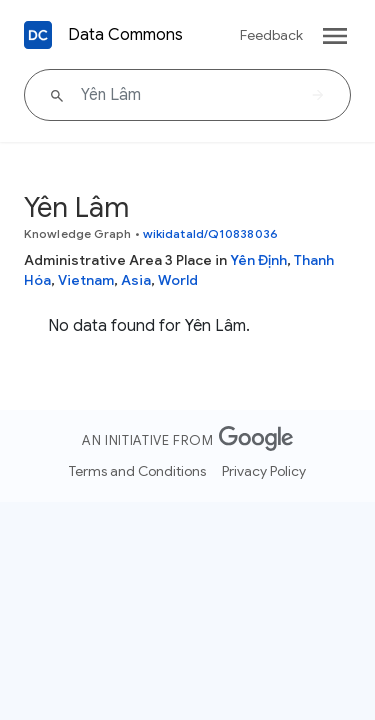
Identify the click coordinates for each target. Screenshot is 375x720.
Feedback (271, 35)
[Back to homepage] (38, 35)
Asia (136, 280)
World (178, 280)
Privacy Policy (264, 471)
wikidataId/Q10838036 (210, 233)
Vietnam (86, 280)
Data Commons (125, 35)
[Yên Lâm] (187, 95)
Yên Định (258, 260)
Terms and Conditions (137, 471)
